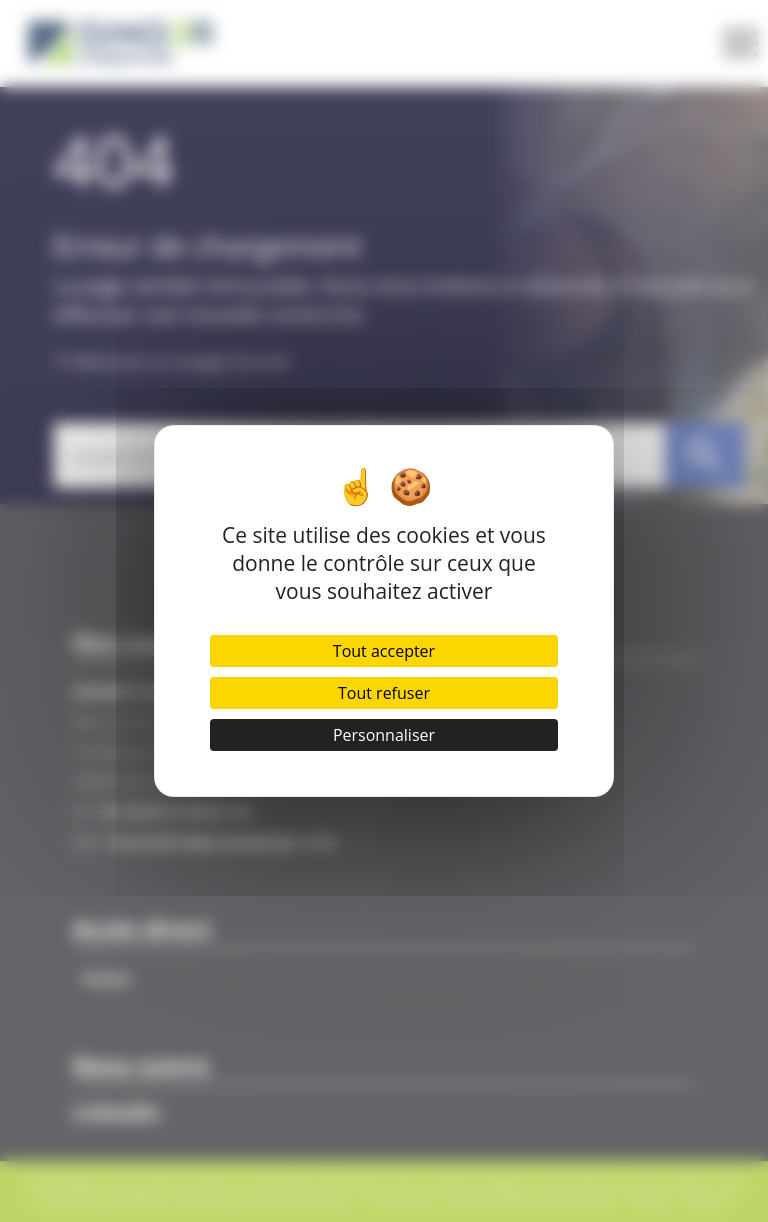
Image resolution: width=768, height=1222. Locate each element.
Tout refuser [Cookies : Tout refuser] (384, 693)
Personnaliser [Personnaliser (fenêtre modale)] (384, 735)
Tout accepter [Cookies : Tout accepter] (384, 651)
